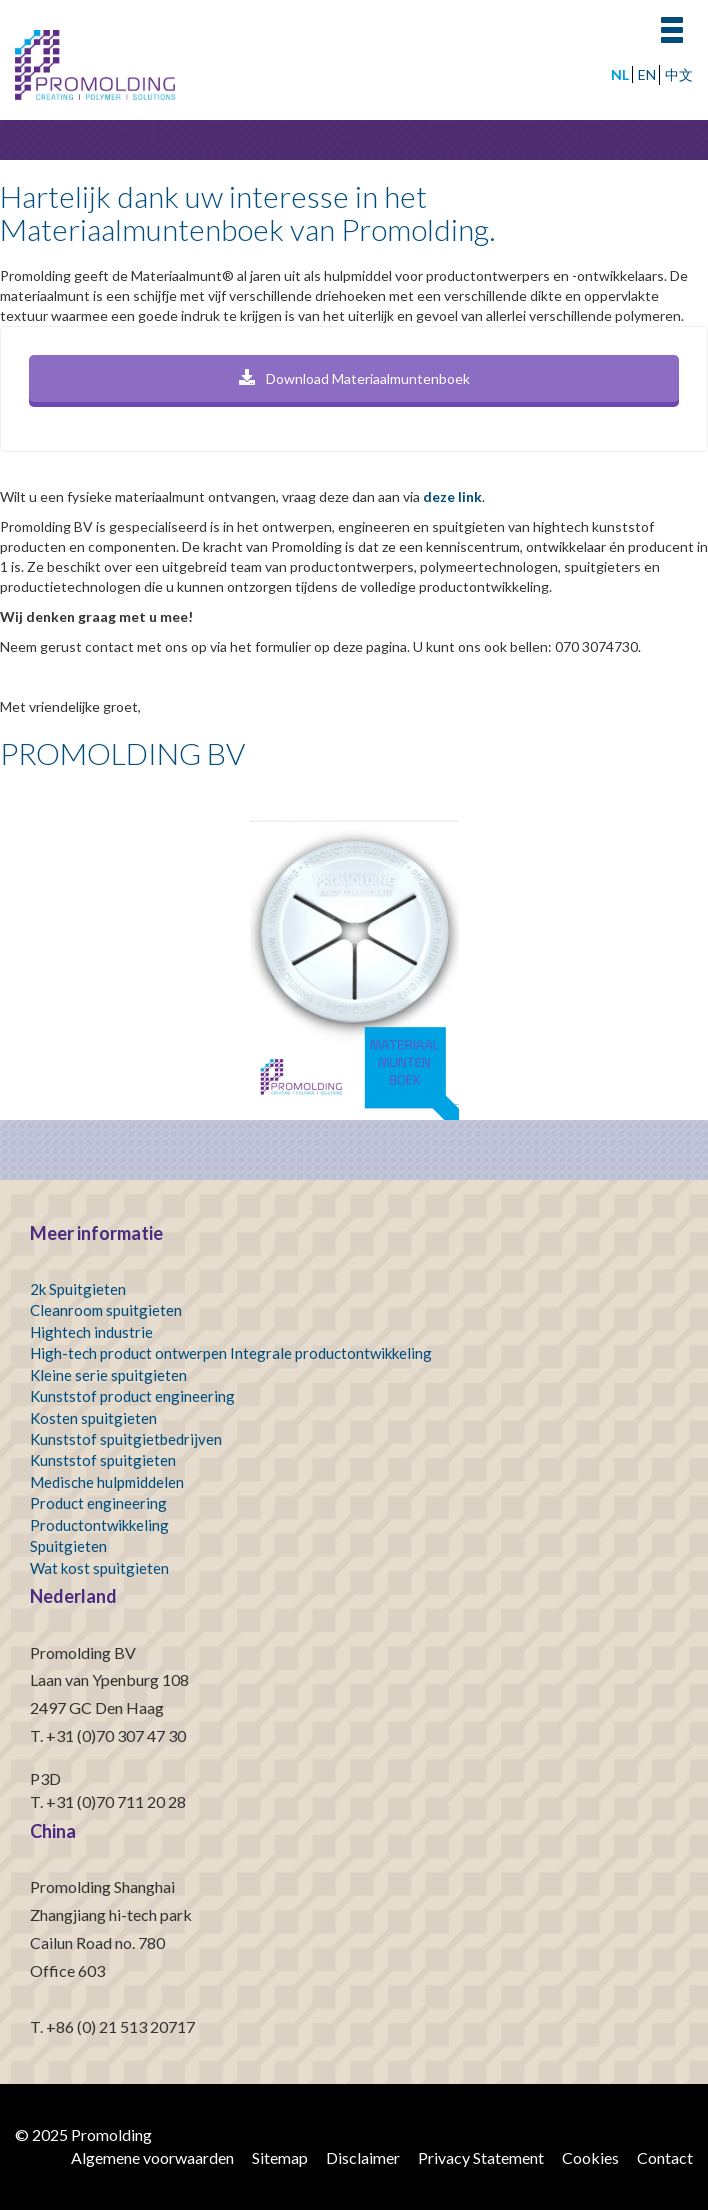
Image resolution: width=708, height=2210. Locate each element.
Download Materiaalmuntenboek (354, 378)
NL (620, 74)
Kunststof (63, 1460)
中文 (679, 74)
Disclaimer (363, 2157)
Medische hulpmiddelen (107, 1482)
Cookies (590, 2157)
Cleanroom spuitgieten (106, 1310)
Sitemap (280, 2157)
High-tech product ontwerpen (128, 1353)
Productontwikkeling (99, 1525)
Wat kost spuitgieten (99, 1568)
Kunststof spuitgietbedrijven (126, 1439)
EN (647, 74)
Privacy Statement (481, 2157)
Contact (665, 2157)
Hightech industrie (91, 1332)
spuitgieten (138, 1460)
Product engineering (98, 1503)
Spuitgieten (68, 1546)
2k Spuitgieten (78, 1289)
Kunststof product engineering (132, 1396)
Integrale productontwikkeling (331, 1353)
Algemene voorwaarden (152, 2157)
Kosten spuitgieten (93, 1418)
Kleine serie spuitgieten (108, 1375)
